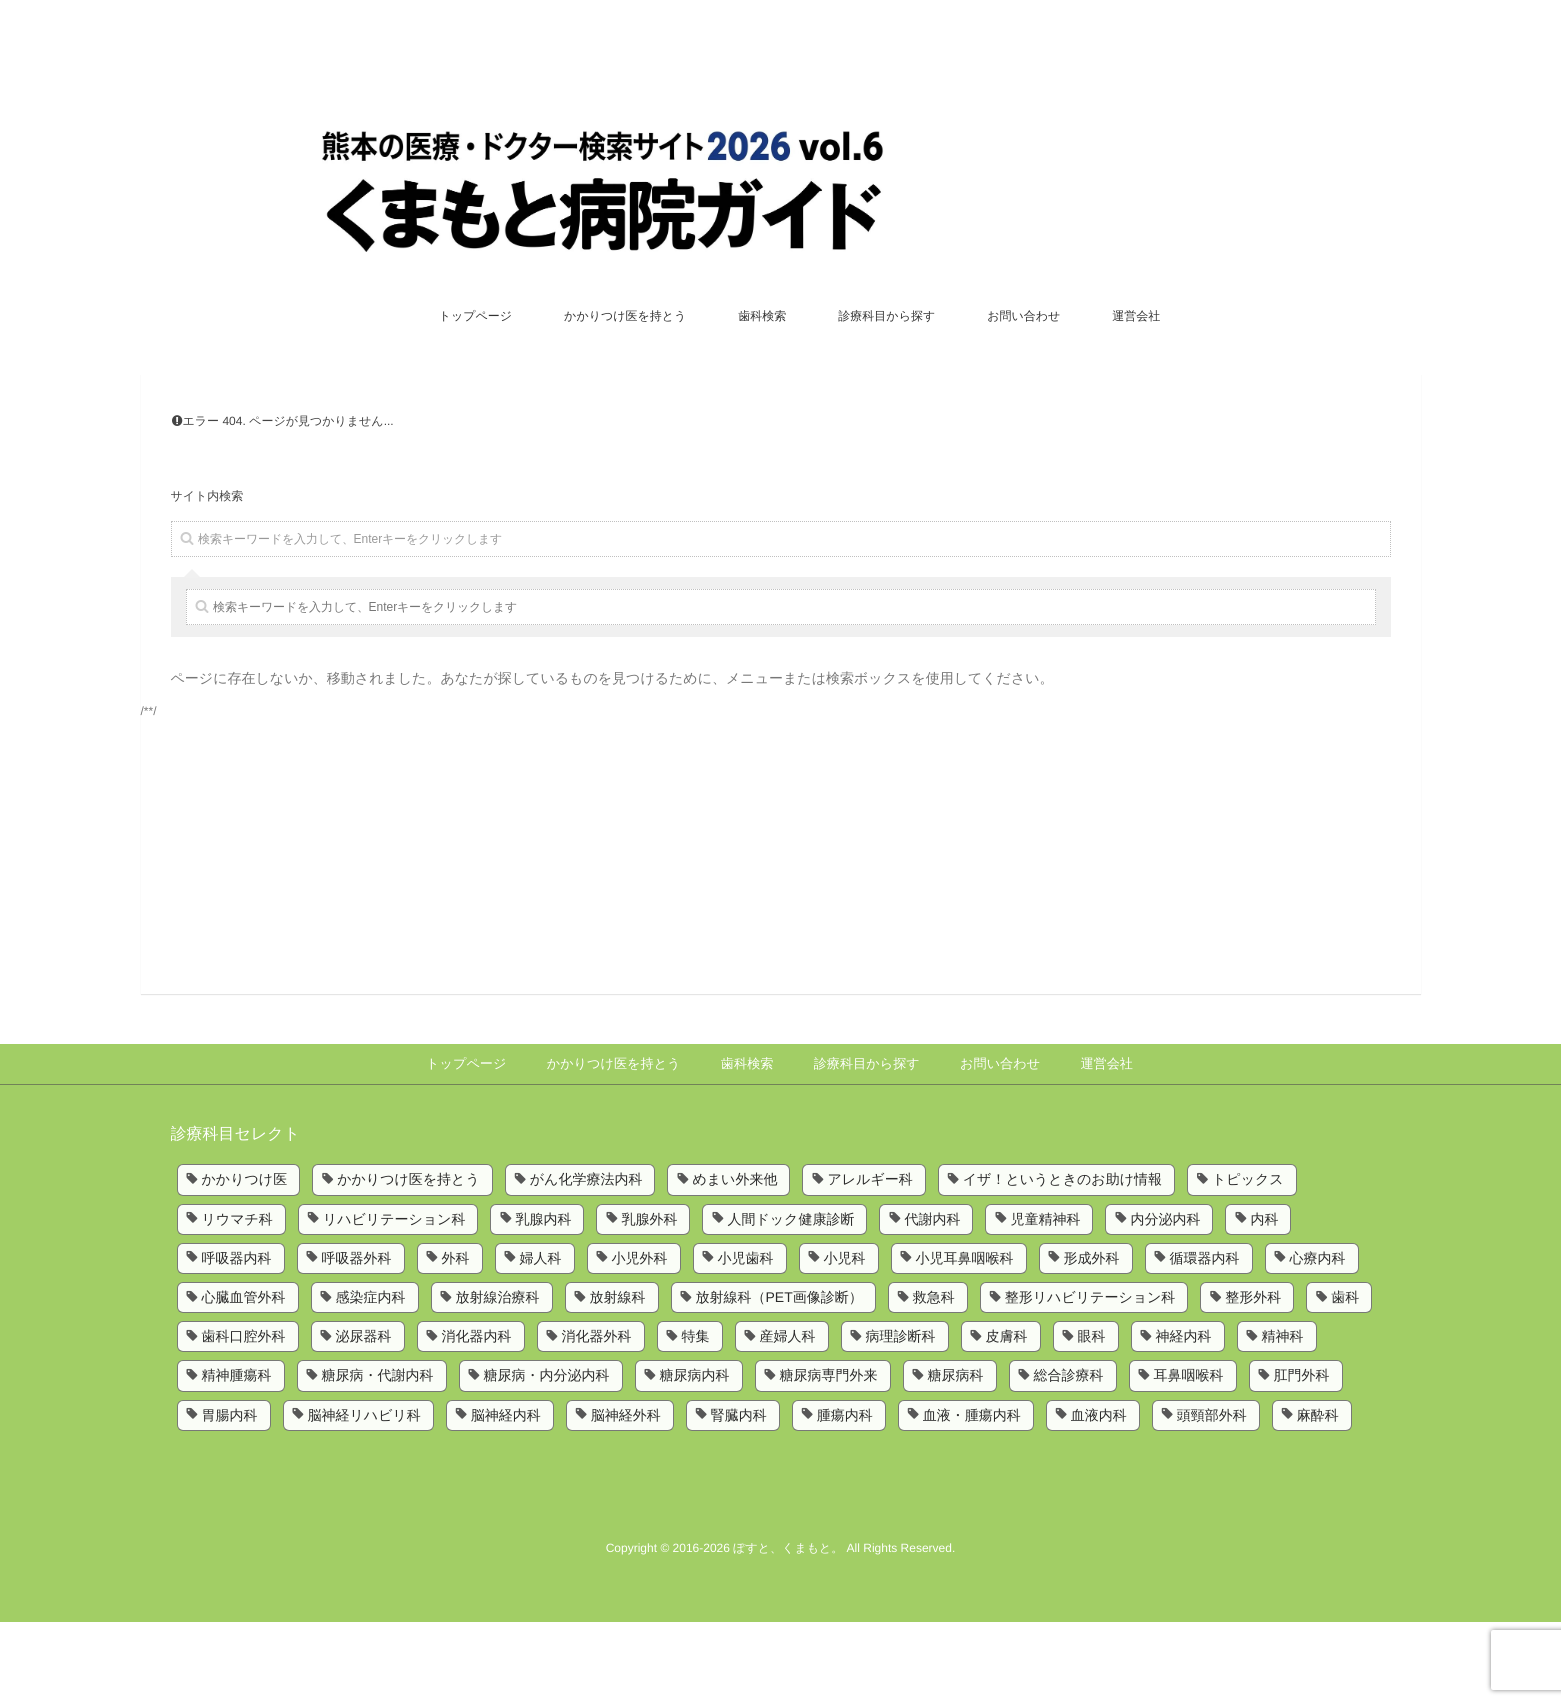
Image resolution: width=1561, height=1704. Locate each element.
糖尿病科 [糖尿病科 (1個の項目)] (956, 1458)
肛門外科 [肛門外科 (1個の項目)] (1302, 1458)
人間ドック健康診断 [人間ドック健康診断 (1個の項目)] (790, 1301)
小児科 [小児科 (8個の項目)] (845, 1340)
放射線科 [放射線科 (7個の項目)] (618, 1379)
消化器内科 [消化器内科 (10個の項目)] (477, 1418)
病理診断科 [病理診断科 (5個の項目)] (901, 1418)
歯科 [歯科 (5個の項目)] (1345, 1379)
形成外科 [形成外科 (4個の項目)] (1092, 1340)
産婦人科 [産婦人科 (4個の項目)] (788, 1418)
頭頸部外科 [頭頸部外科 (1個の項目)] (1212, 1497)
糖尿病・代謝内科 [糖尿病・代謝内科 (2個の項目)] (378, 1458)
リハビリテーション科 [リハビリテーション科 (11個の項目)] (394, 1301)
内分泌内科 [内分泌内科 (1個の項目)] (1165, 1301)
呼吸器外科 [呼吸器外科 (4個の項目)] (357, 1340)
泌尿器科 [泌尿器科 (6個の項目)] (364, 1418)
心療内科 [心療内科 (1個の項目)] (1318, 1340)
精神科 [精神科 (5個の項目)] (1283, 1418)
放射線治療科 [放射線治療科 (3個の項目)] (498, 1379)
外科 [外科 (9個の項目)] (456, 1340)
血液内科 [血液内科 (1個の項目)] (1099, 1497)
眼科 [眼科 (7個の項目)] (1092, 1418)
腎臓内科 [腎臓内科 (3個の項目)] (739, 1497)
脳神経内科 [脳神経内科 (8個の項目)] (506, 1497)
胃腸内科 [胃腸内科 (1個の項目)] (230, 1497)
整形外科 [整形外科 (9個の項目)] (1253, 1379)
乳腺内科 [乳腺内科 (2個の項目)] (543, 1301)
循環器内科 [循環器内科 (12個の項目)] (1205, 1340)
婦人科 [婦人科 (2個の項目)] (541, 1340)
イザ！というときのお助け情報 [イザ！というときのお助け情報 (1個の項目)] (1062, 1261)
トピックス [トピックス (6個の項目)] (1248, 1261)
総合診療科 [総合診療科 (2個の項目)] (1069, 1458)
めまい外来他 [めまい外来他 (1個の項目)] (734, 1261)
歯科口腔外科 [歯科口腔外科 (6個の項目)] (244, 1418)
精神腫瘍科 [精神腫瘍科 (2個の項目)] (237, 1458)
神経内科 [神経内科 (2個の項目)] (1184, 1418)
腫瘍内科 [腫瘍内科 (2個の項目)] (845, 1497)
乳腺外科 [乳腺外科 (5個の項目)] (649, 1301)
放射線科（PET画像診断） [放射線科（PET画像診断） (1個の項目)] (779, 1379)
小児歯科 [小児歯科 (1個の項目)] (746, 1340)
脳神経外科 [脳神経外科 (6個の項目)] (626, 1497)
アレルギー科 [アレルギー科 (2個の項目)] (869, 1261)
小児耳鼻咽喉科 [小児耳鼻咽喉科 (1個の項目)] (965, 1340)
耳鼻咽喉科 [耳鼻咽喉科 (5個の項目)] (1189, 1458)
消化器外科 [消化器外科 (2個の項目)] (597, 1418)
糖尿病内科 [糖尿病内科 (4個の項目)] (695, 1458)
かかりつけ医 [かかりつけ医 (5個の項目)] (245, 1261)
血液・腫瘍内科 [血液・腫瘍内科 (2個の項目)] (972, 1497)
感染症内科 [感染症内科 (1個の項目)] (371, 1379)
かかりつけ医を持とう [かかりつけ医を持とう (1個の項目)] (408, 1261)
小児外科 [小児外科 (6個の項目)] (640, 1340)
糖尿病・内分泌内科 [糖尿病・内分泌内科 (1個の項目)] (547, 1458)
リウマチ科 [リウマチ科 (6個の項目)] (237, 1301)
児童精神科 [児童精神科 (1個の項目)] (1045, 1301)
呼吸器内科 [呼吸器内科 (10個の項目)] (237, 1340)
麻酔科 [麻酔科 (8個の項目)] (1318, 1497)
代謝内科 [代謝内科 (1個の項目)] (932, 1301)
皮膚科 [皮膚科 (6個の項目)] (1007, 1418)
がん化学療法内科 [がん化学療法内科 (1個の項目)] (586, 1261)
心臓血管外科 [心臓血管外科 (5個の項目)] (244, 1379)
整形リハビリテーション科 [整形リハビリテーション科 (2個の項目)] (1090, 1379)
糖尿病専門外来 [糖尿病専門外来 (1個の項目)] (829, 1458)
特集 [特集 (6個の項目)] (696, 1418)
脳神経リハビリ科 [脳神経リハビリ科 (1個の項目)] (364, 1497)
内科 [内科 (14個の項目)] (1264, 1301)
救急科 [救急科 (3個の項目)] (934, 1379)
